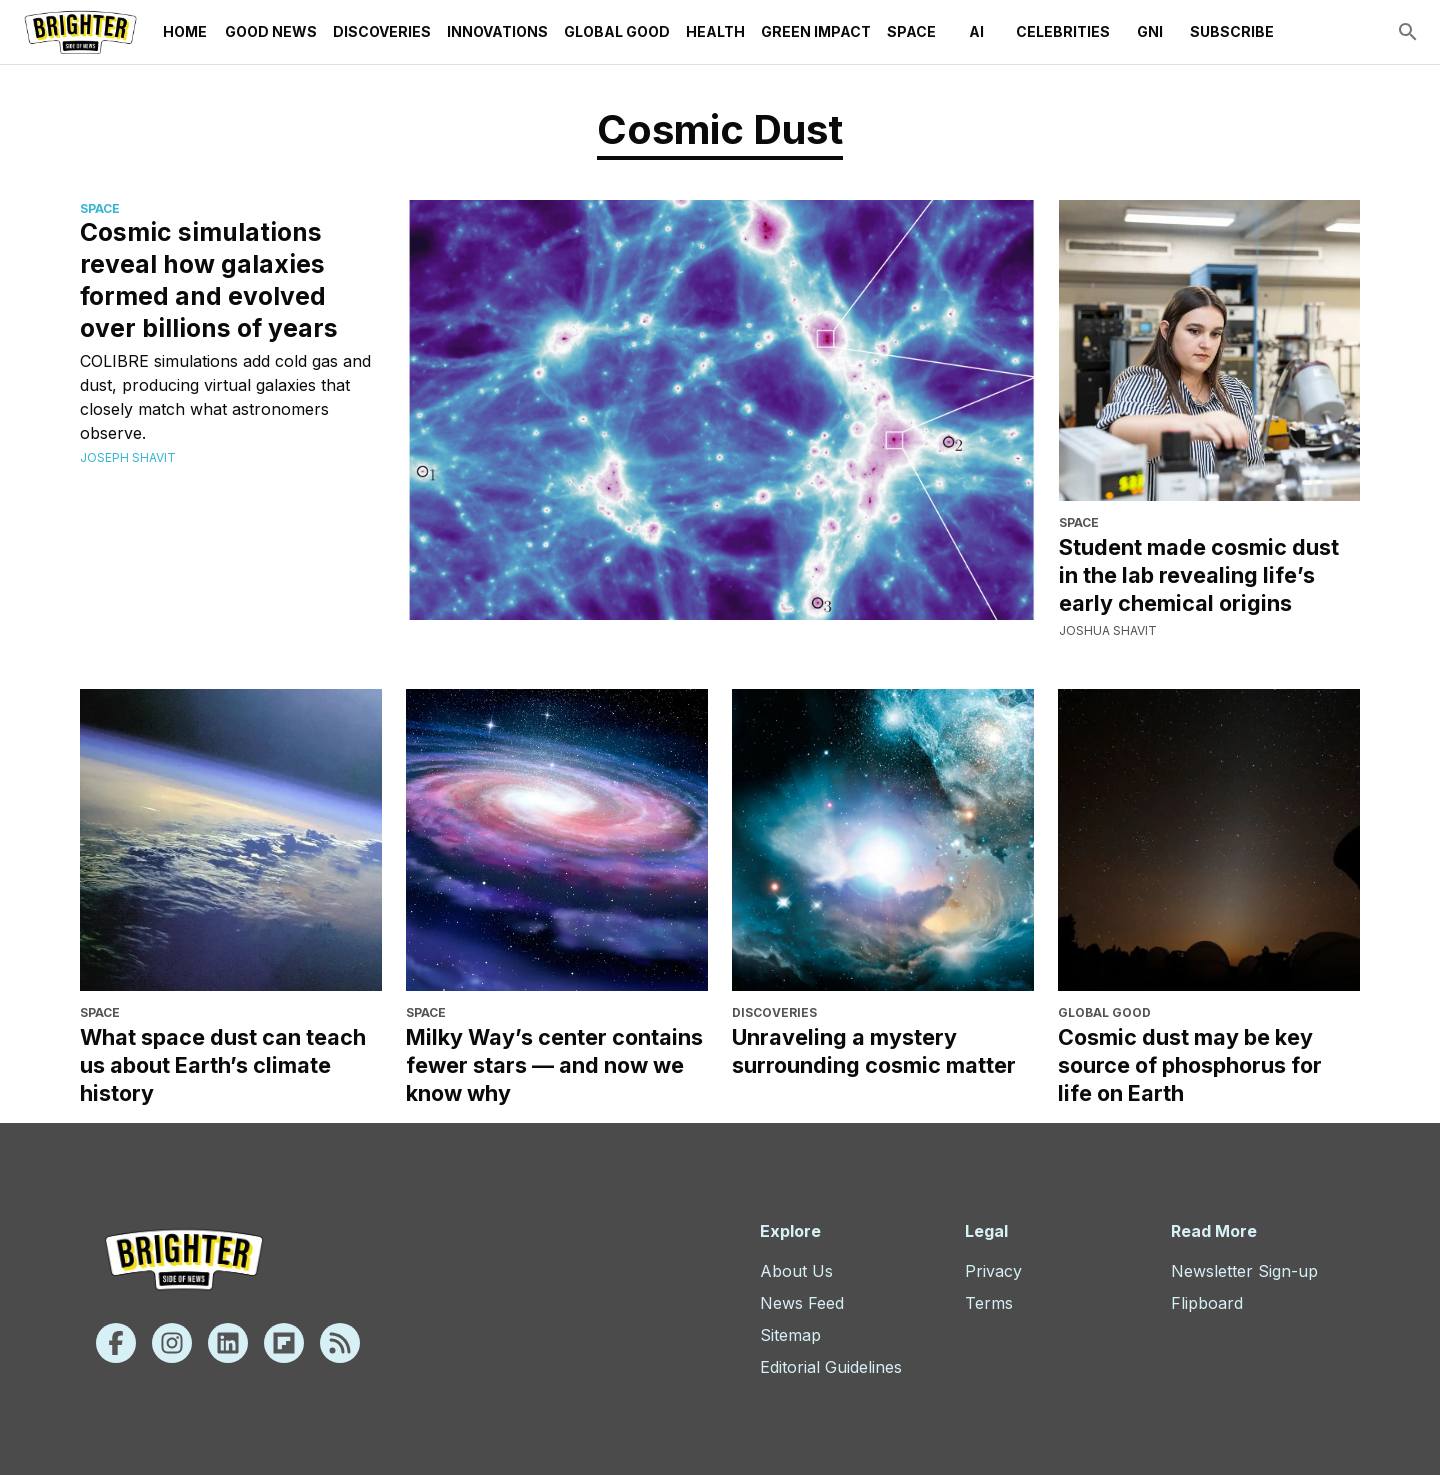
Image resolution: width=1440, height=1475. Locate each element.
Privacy (993, 1271)
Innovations (497, 32)
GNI (1150, 32)
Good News (271, 32)
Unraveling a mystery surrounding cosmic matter (874, 1051)
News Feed (802, 1303)
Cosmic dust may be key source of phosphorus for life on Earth (1190, 1065)
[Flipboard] (284, 1343)
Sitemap (790, 1335)
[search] (1408, 32)
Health (715, 32)
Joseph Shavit (128, 457)
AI (976, 32)
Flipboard (1207, 1303)
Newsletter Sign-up (1244, 1271)
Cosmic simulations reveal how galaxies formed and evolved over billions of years (209, 280)
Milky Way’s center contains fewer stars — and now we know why (554, 1065)
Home (185, 32)
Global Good (617, 32)
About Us (796, 1271)
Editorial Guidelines (831, 1367)
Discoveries (382, 32)
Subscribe (1232, 32)
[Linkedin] (228, 1343)
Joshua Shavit (1108, 630)
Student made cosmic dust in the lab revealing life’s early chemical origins (1199, 575)
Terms (989, 1303)
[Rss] (340, 1343)
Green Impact (816, 32)
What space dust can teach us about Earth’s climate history (223, 1065)
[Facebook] (116, 1343)
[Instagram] (172, 1343)
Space (911, 32)
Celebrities (1063, 32)
